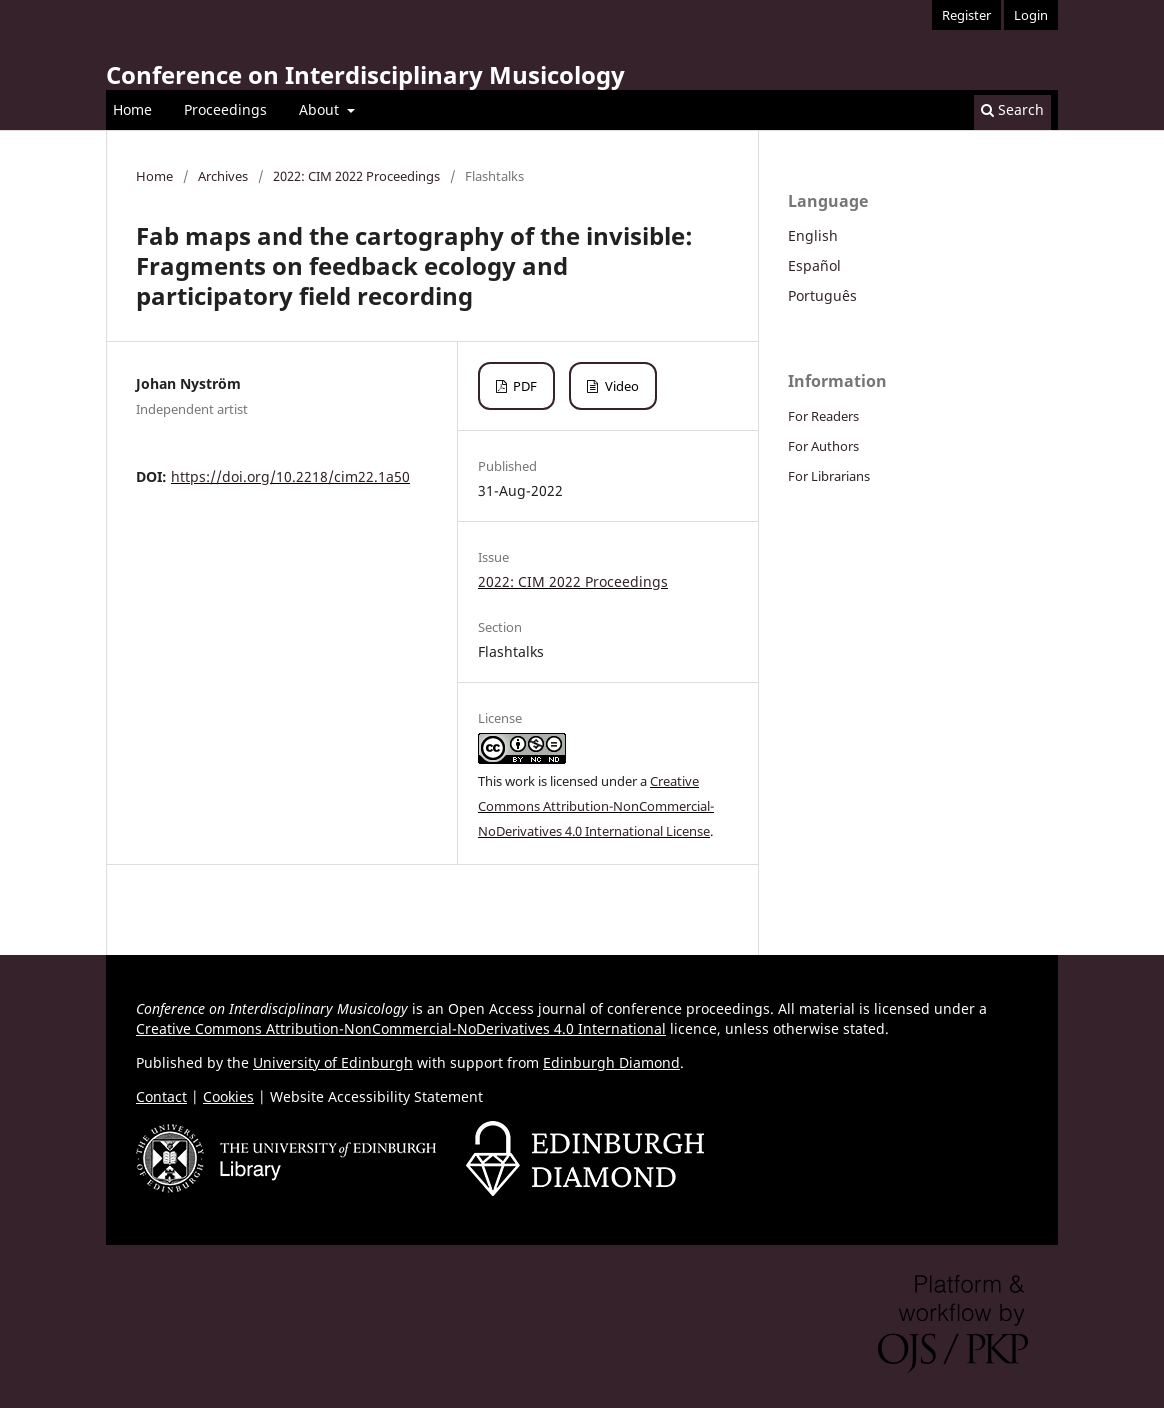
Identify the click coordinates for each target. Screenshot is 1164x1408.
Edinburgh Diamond (611, 1062)
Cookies (228, 1096)
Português (822, 295)
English (813, 235)
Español (814, 265)
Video (620, 386)
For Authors (823, 446)
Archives (223, 176)
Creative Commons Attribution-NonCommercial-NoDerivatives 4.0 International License (596, 806)
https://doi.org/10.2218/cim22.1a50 (290, 476)
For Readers (823, 416)
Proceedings (225, 109)
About (321, 109)
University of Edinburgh (333, 1062)
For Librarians (829, 476)
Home (132, 109)
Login (1031, 15)
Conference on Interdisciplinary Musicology (365, 74)
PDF (523, 386)
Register (966, 15)
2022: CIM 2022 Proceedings (356, 176)
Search (1012, 109)
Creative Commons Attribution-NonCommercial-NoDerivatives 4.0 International (401, 1028)
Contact (161, 1096)
